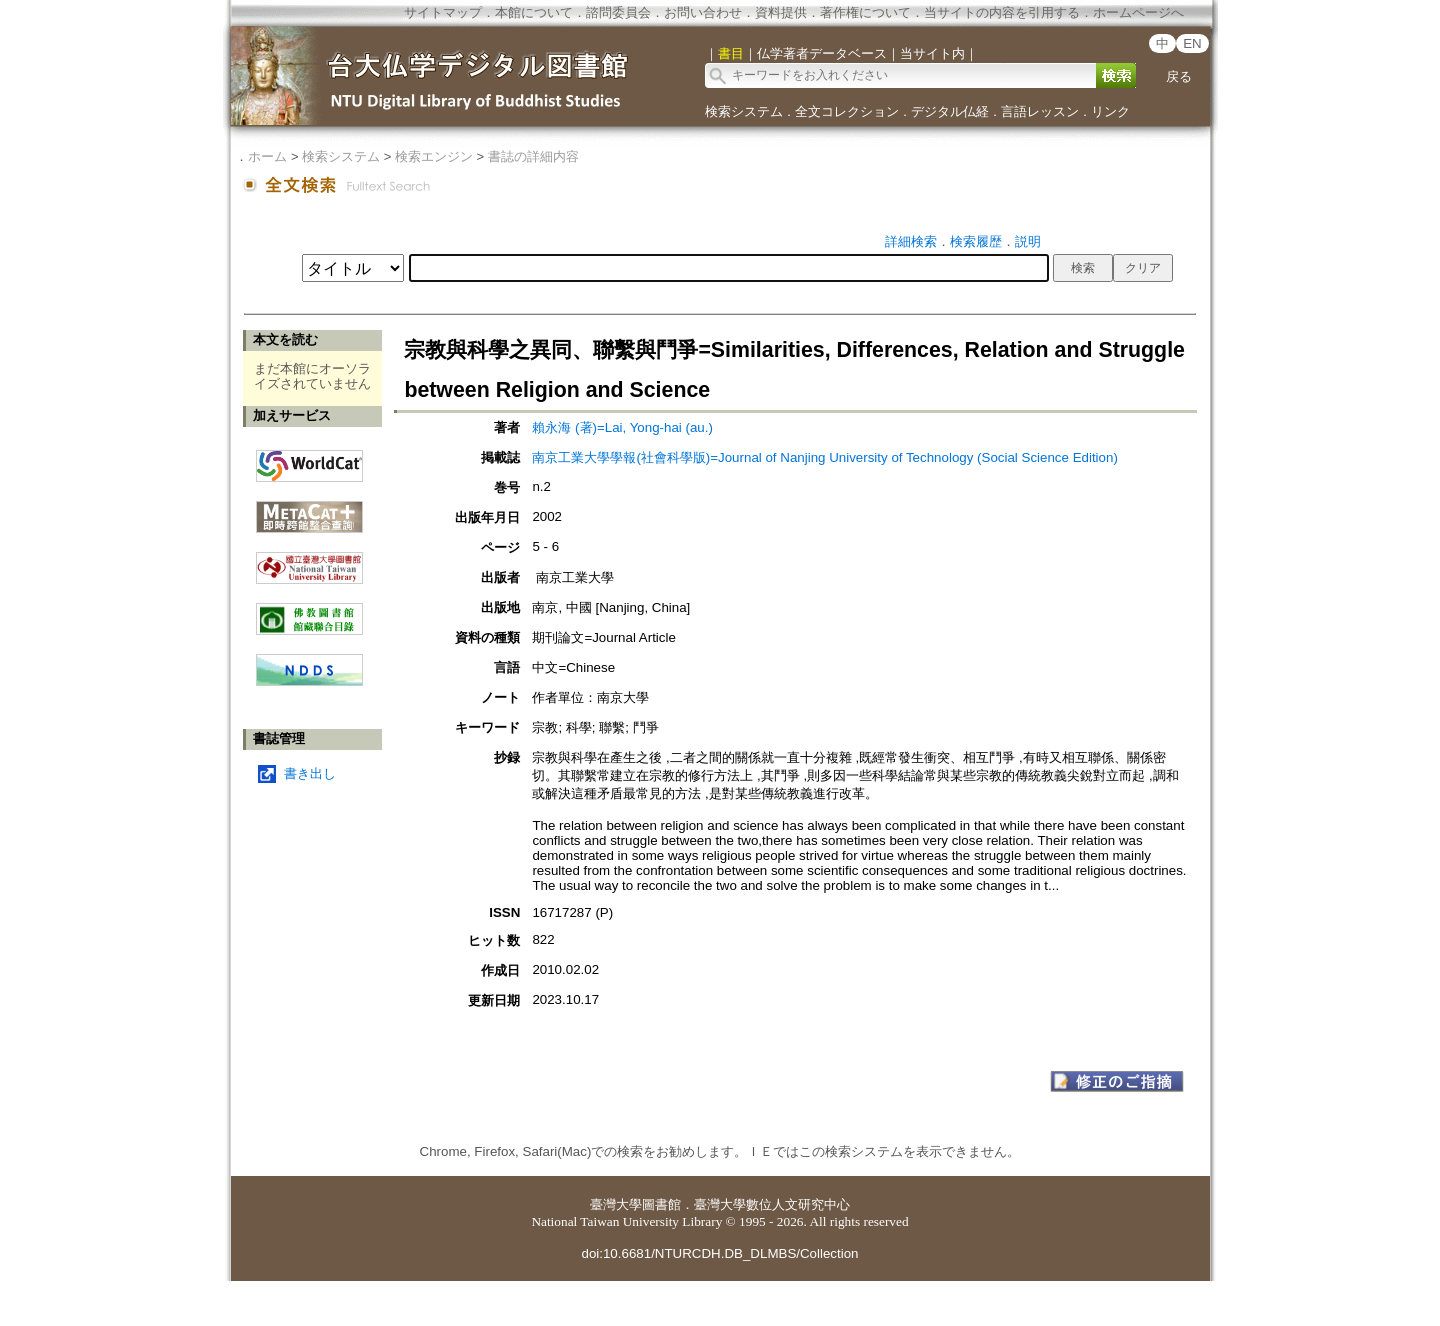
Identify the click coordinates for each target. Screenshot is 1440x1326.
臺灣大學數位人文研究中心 (772, 1204)
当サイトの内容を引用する (1002, 12)
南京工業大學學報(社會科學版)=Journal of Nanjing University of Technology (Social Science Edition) (824, 457)
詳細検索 (911, 241)
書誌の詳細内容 (533, 156)
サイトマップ (443, 12)
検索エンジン (434, 156)
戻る (1179, 76)
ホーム (267, 156)
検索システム (744, 111)
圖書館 (661, 1204)
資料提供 (781, 12)
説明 (1028, 241)
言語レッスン (1040, 111)
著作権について (865, 12)
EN (1192, 43)
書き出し (310, 773)
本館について (534, 12)
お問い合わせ (703, 12)
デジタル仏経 (950, 111)
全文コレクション (847, 111)
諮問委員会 (618, 12)
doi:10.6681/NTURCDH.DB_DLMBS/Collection (719, 1253)
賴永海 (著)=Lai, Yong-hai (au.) (622, 427)
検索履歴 (976, 241)
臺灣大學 (616, 1204)
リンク (1110, 111)
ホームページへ (1138, 12)
